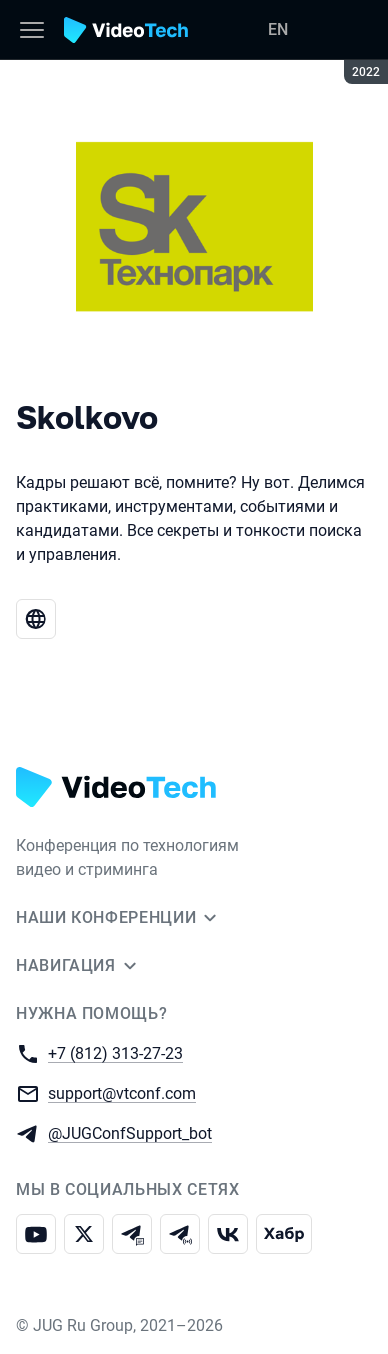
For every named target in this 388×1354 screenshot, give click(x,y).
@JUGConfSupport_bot (130, 1132)
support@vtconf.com (122, 1092)
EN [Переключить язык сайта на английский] (278, 29)
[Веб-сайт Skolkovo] (36, 619)
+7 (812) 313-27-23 (115, 1052)
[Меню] (32, 30)
